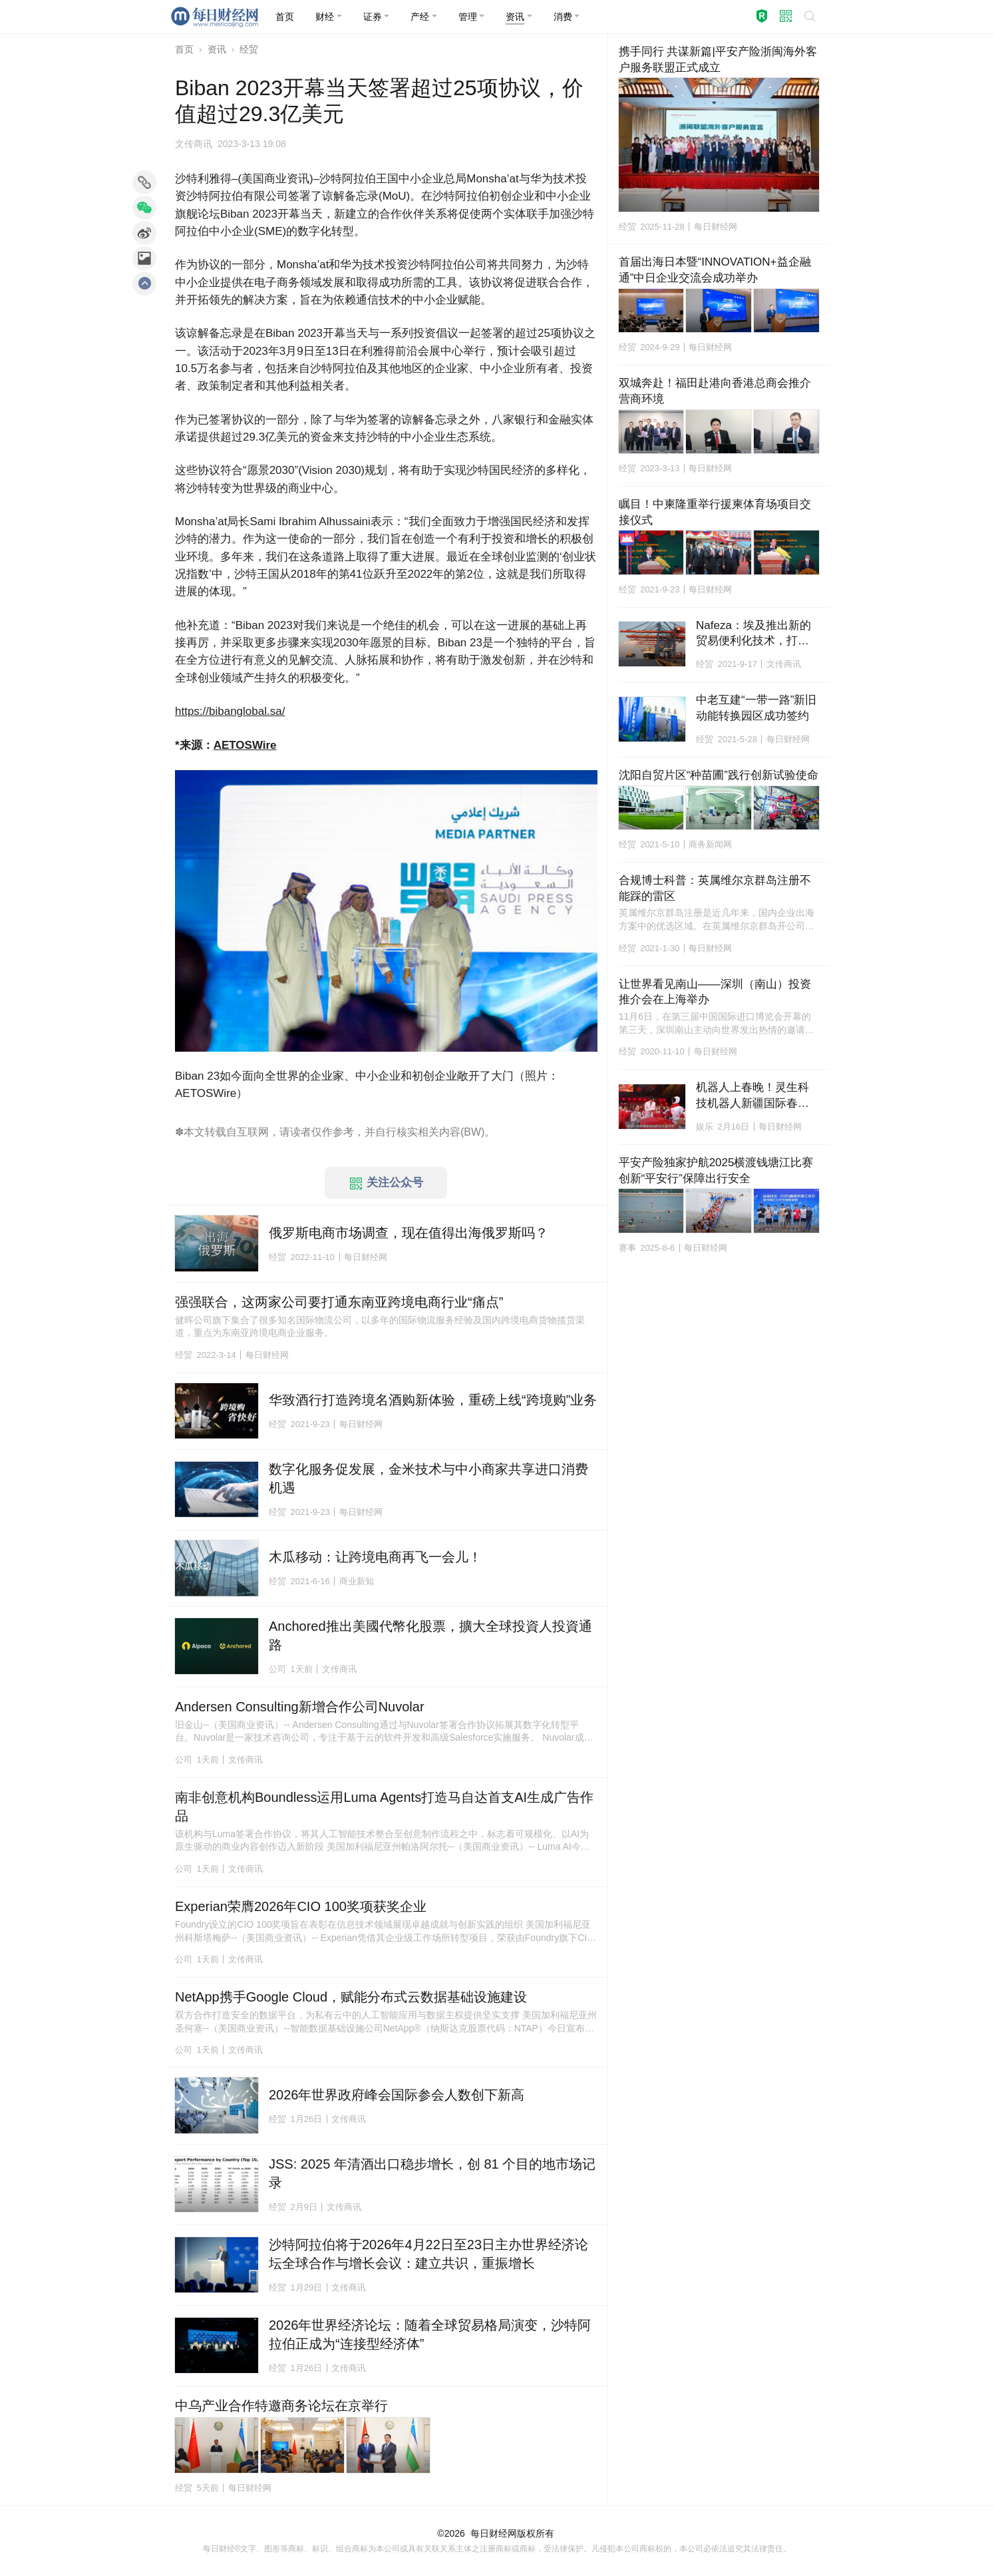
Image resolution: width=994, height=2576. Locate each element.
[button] (329, 16)
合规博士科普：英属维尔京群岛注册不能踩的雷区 (715, 888)
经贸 (249, 49)
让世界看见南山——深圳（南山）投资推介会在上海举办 (715, 992)
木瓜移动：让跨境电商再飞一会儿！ (375, 1557)
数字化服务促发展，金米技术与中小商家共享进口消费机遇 (428, 1478)
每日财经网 (493, 2533)
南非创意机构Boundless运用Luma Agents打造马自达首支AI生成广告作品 (384, 1806)
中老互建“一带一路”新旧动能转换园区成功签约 (756, 708)
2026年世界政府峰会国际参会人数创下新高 (397, 2094)
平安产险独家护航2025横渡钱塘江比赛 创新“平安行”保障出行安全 (719, 1170)
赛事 (627, 1248)
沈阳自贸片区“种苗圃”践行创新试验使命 (718, 775)
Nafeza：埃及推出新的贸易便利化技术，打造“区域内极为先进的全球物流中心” (754, 634)
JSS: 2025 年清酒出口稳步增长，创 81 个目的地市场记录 (432, 2173)
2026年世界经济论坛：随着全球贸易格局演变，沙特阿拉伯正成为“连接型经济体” (430, 2334)
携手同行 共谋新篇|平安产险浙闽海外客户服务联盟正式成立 (718, 59)
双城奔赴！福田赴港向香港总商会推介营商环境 (715, 391)
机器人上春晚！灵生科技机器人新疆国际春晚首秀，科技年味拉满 (752, 1096)
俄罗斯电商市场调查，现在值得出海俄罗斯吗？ (408, 1232)
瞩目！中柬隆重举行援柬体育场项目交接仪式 (715, 512)
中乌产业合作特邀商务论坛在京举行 (281, 2405)
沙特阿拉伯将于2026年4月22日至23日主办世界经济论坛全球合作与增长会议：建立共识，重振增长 (428, 2253)
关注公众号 (386, 1182)
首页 (184, 49)
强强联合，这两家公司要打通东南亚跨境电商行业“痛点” (339, 1302)
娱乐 (704, 1127)
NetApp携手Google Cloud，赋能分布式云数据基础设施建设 (351, 1997)
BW (472, 1132)
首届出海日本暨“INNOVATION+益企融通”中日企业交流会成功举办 (715, 270)
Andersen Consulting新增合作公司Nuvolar (299, 1706)
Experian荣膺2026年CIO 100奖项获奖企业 (300, 1906)
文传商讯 (193, 143)
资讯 (217, 49)
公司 (277, 1669)
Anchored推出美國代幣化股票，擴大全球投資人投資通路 (430, 1635)
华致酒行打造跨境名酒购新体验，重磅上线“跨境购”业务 (433, 1400)
